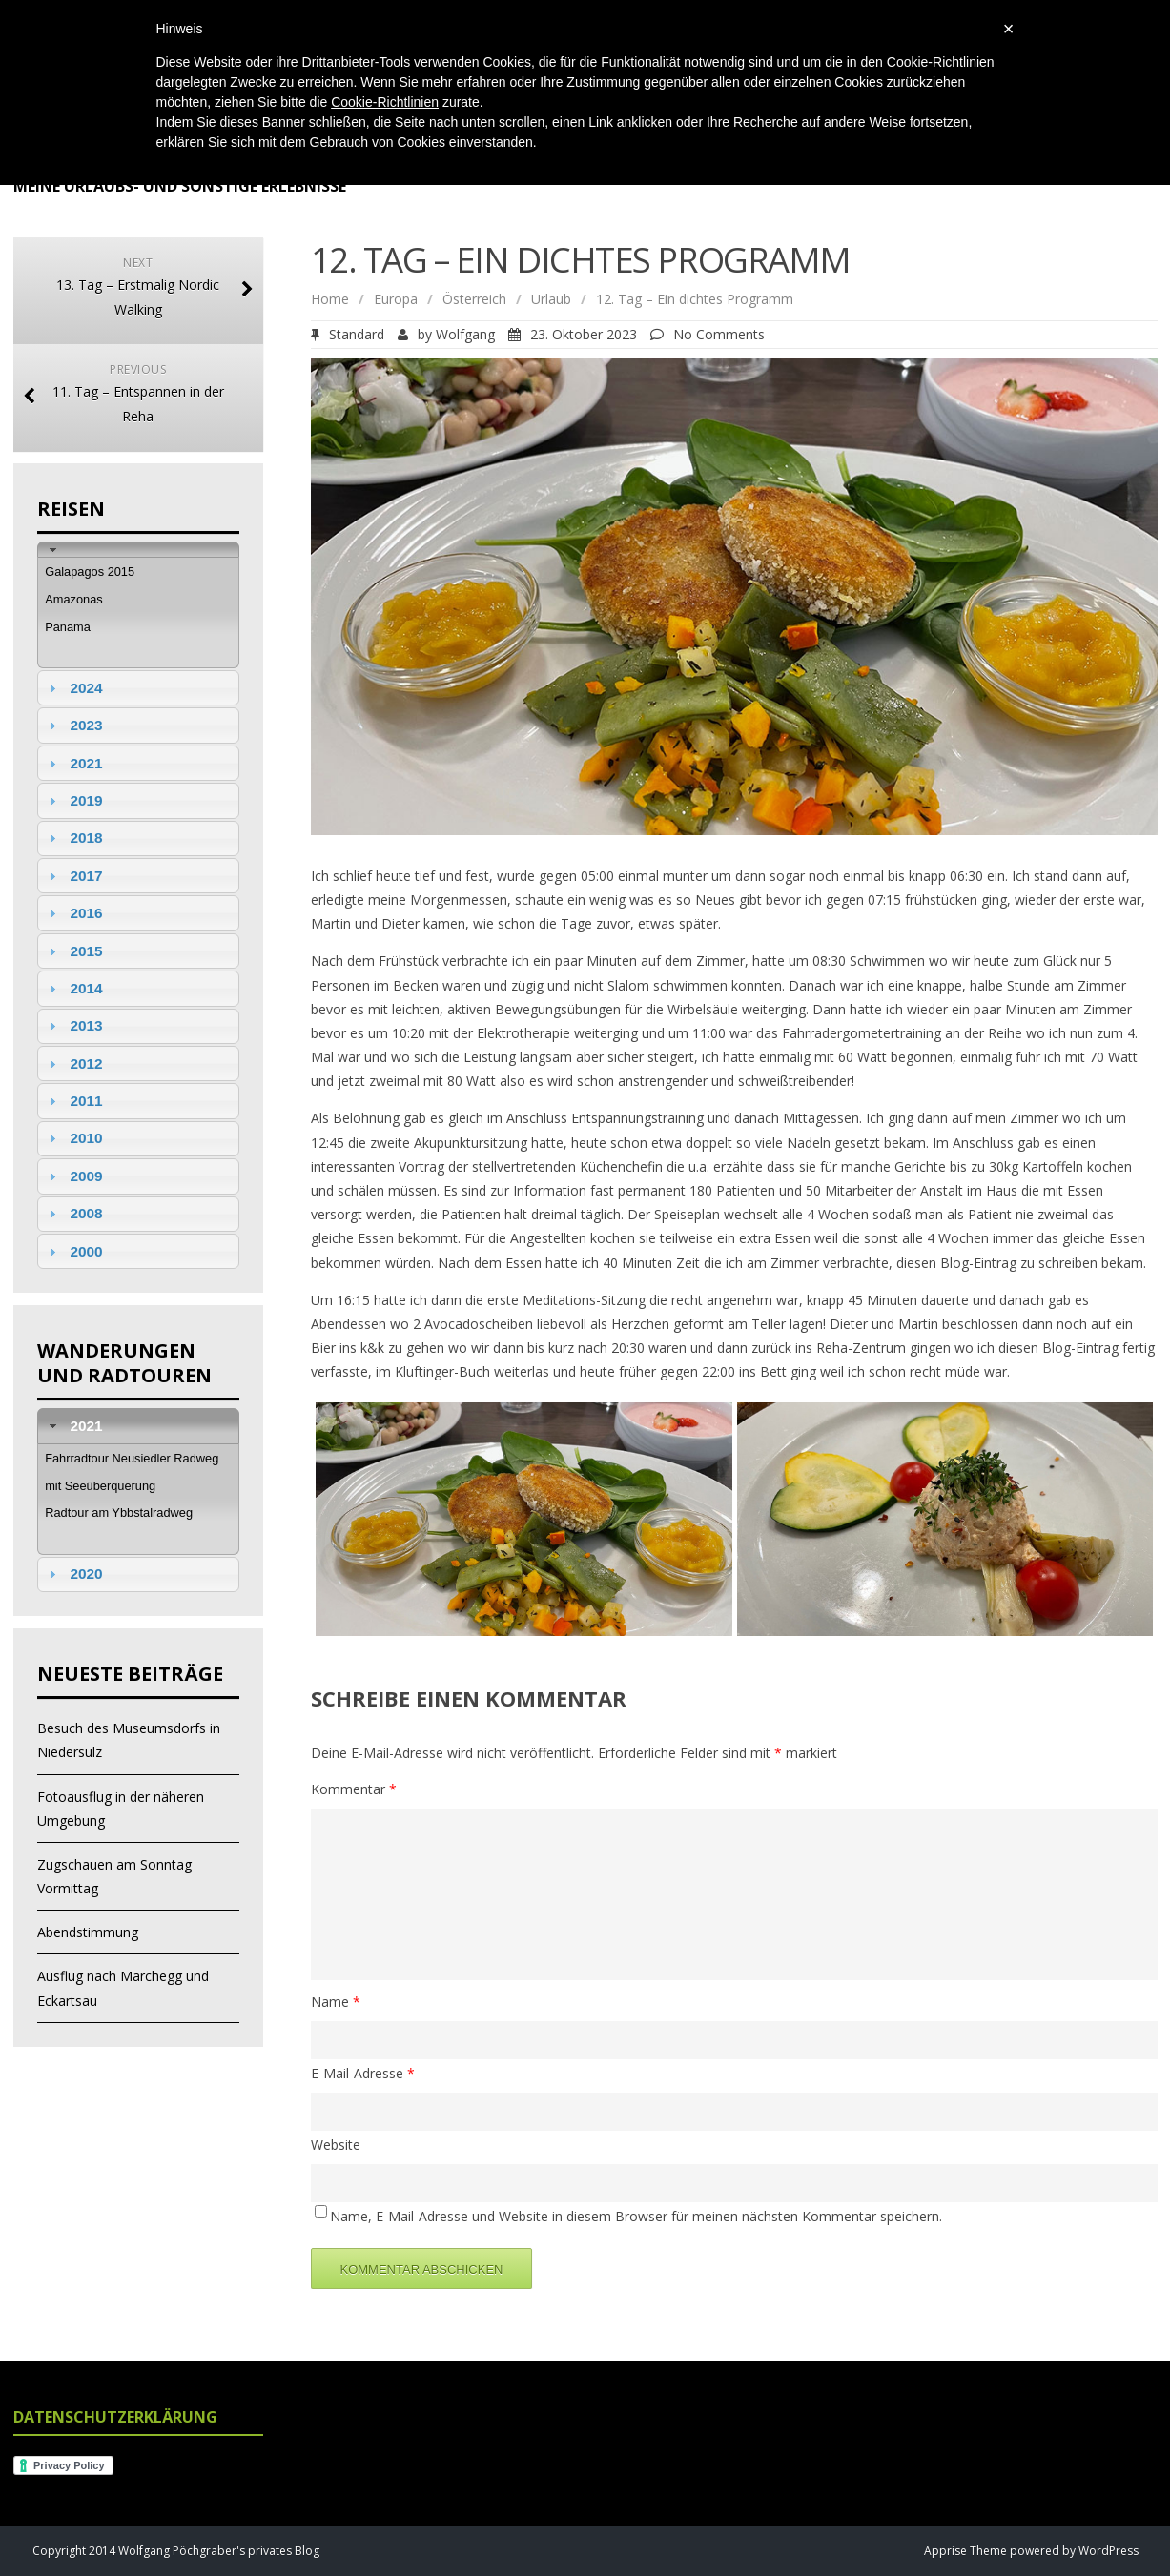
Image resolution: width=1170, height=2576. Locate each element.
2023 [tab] (73, 725)
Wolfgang (465, 334)
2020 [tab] (73, 1573)
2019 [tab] (73, 800)
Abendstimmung (87, 1932)
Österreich (474, 299)
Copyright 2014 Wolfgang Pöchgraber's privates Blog (175, 2551)
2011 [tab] (73, 1101)
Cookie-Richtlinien (385, 102)
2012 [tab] (73, 1063)
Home (330, 299)
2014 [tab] (73, 988)
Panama (68, 627)
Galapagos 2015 (89, 571)
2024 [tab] (73, 688)
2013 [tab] (73, 1025)
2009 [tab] (73, 1176)
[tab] (138, 550)
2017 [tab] (73, 876)
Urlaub (551, 299)
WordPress (1107, 2551)
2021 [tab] (73, 763)
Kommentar (354, 1789)
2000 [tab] (73, 1251)
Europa (396, 299)
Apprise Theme (965, 2551)
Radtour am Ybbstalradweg (119, 1512)
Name (335, 2002)
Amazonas (73, 599)
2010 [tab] (73, 1138)
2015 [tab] (73, 951)
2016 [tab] (73, 913)
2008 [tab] (73, 1213)
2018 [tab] (73, 837)
